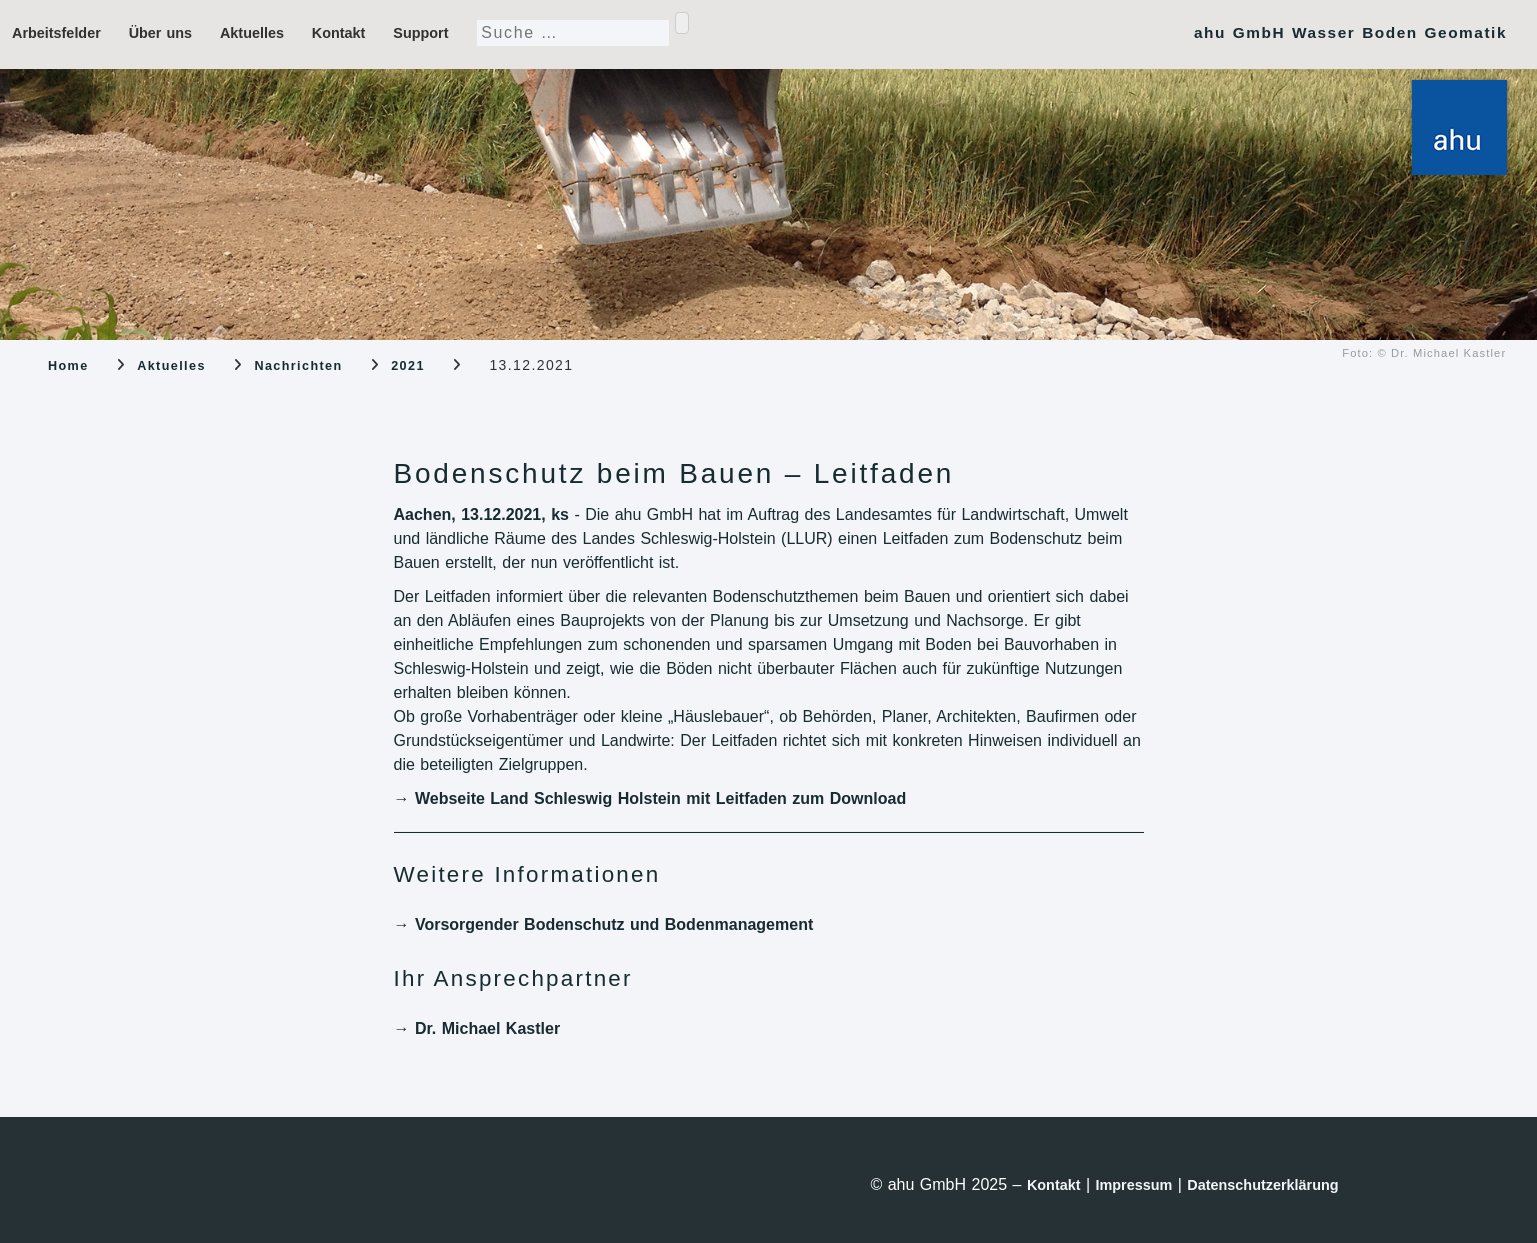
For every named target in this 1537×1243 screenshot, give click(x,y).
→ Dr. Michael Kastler (477, 1028)
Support (420, 33)
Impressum (1134, 1185)
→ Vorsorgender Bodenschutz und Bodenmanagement (604, 924)
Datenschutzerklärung (1262, 1185)
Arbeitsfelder (56, 33)
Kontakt (339, 33)
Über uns (160, 33)
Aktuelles (252, 33)
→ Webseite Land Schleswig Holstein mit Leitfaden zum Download (650, 798)
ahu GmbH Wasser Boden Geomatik (1350, 32)
